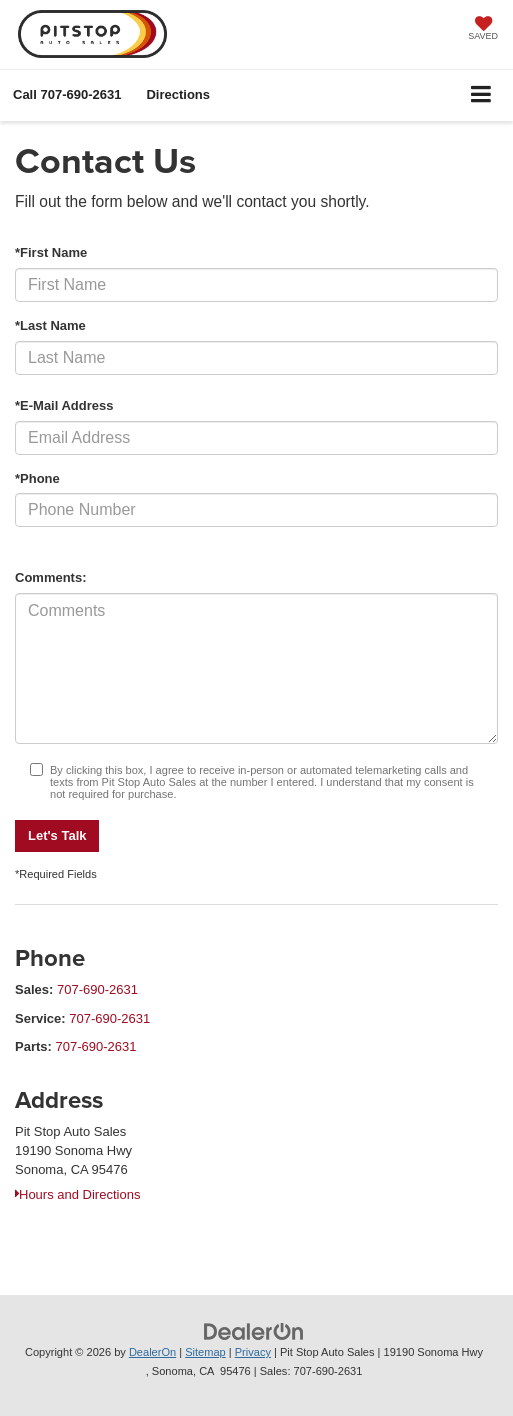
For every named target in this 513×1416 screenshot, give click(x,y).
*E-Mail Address (64, 405)
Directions (178, 94)
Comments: (51, 577)
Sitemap (205, 1352)
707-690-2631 (97, 989)
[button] (67, 94)
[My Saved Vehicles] (483, 30)
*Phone (37, 478)
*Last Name (50, 325)
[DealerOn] (254, 1331)
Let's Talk (57, 835)
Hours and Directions (77, 1194)
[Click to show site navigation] (481, 95)
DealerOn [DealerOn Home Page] (152, 1352)
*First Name (51, 252)
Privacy (253, 1352)
